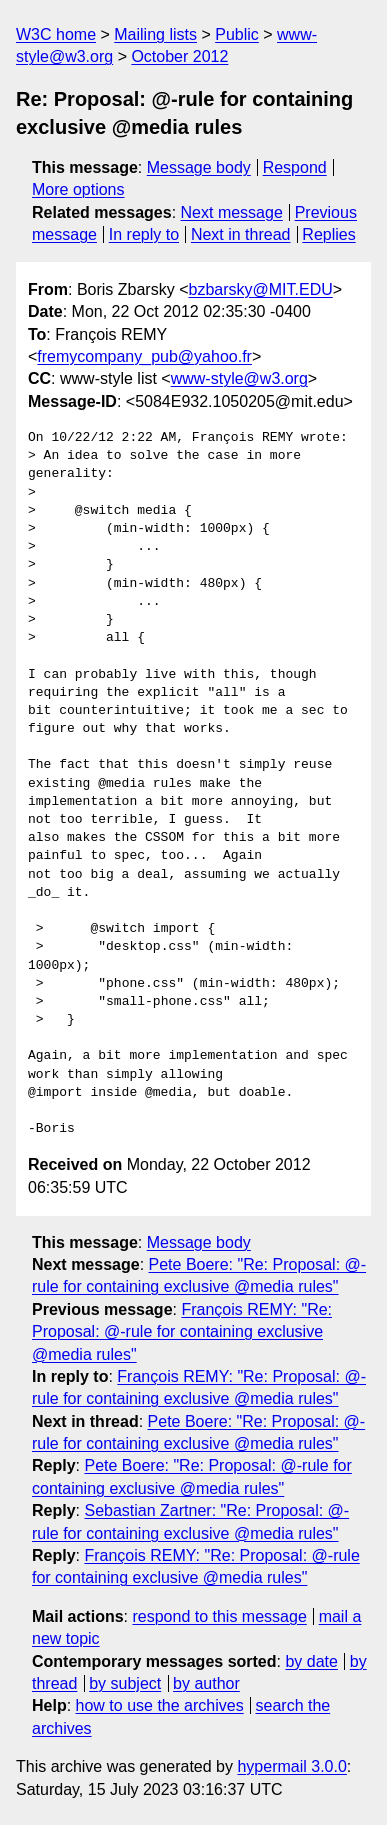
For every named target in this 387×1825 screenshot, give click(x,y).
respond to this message (219, 1616)
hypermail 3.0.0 (291, 1766)
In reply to (144, 234)
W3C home (56, 34)
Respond (295, 167)
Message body (199, 167)
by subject (125, 1683)
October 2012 (179, 56)
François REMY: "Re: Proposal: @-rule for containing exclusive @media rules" (182, 1332)
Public (237, 34)
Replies (328, 234)
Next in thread (241, 234)
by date (311, 1661)
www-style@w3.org (239, 378)
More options (78, 189)
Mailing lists (155, 34)
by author (206, 1683)
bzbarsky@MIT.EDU (260, 289)
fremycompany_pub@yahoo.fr (144, 356)
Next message (232, 212)
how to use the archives (160, 1705)
